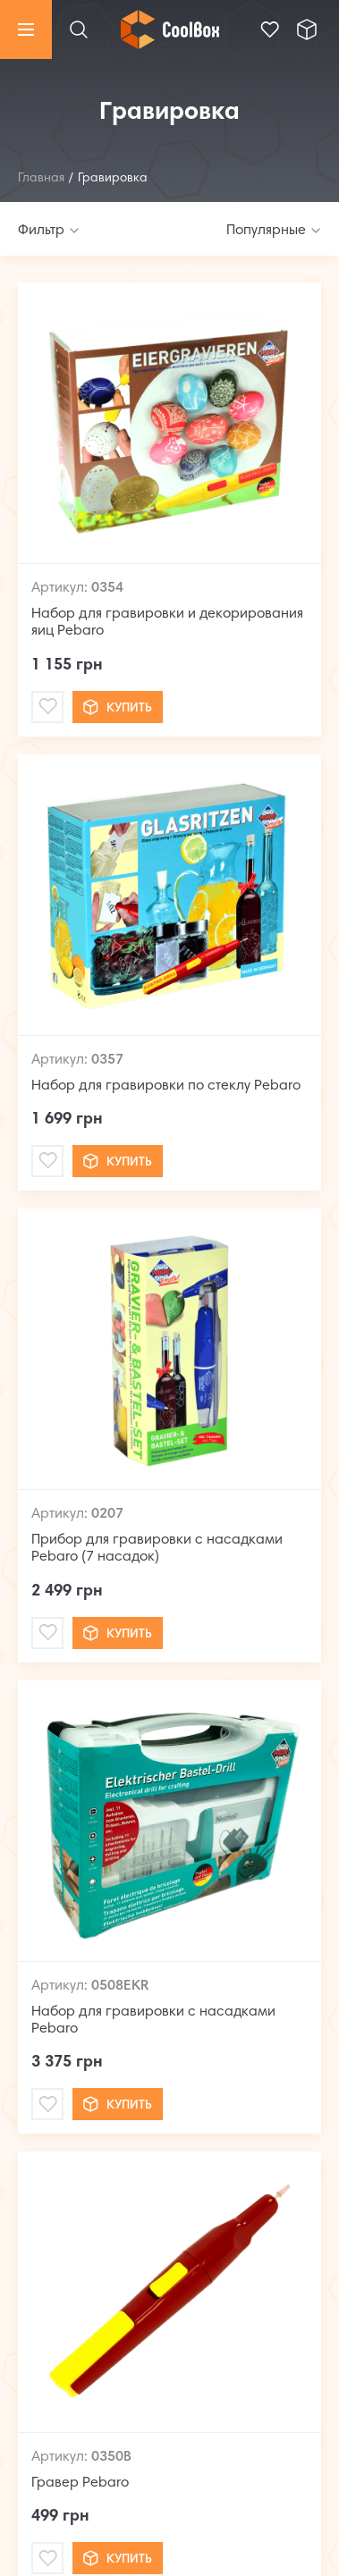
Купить (117, 707)
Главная (41, 179)
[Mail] (47, 707)
